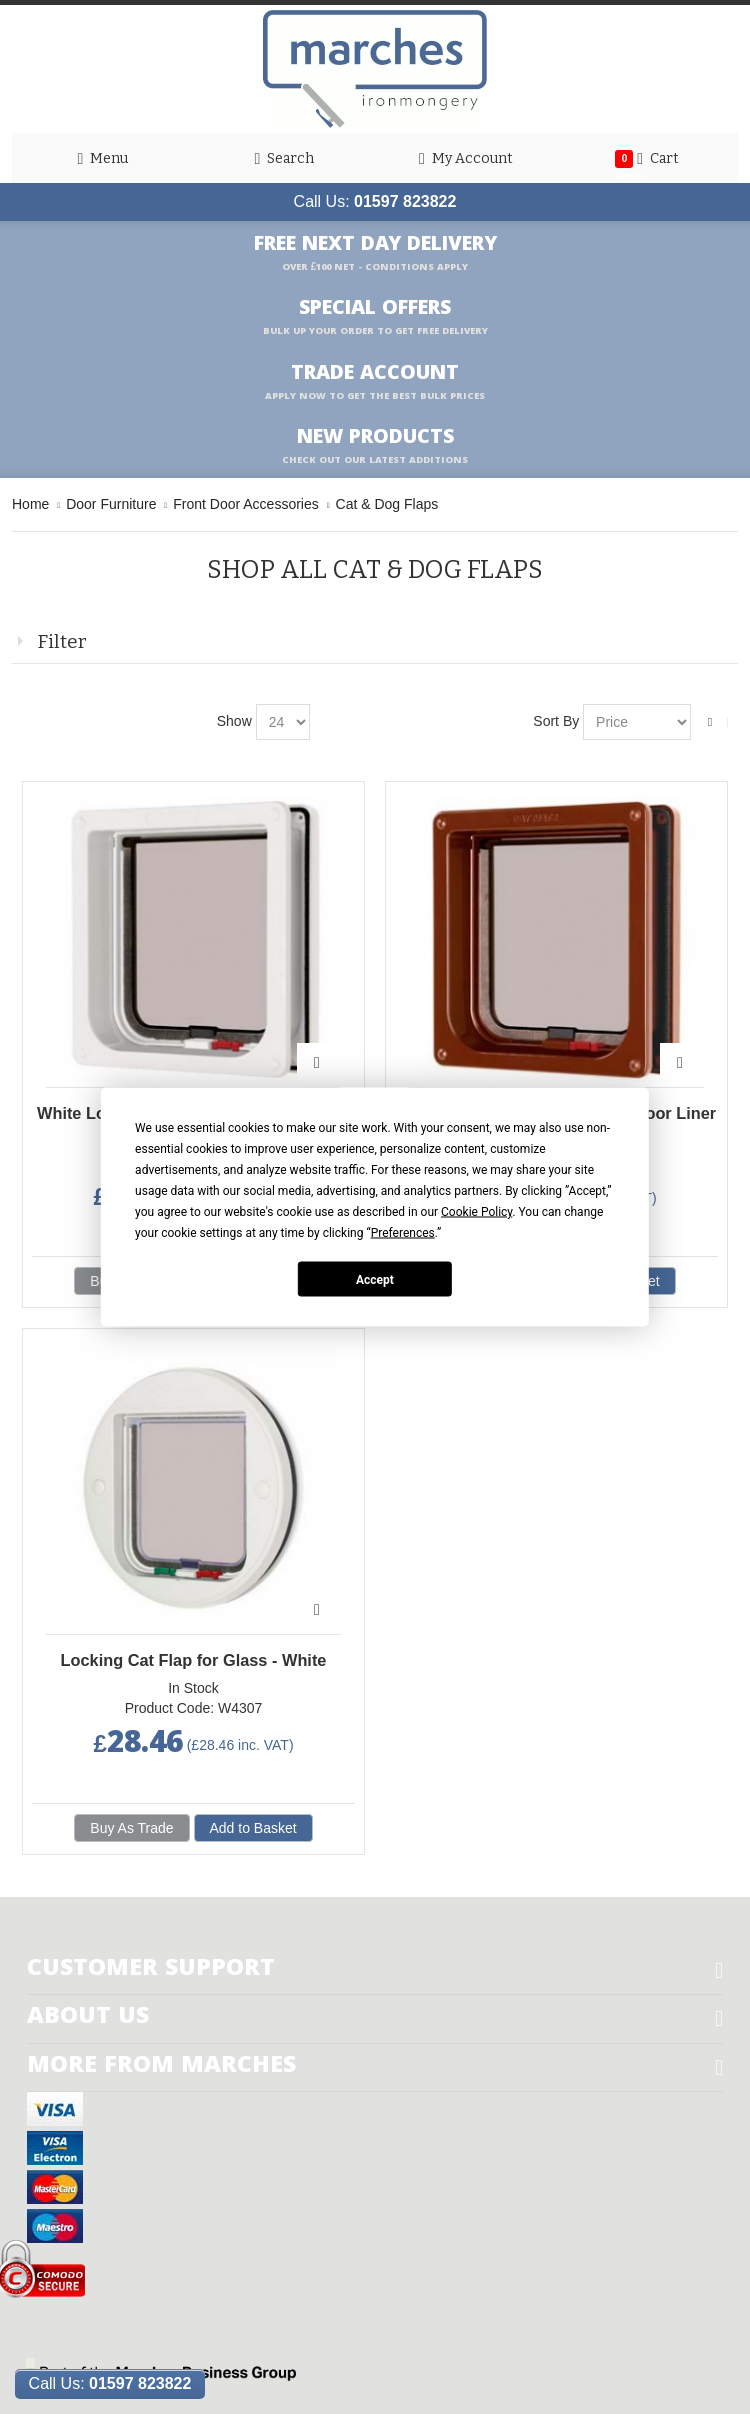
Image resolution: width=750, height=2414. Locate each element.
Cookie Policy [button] (476, 1212)
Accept (375, 1279)
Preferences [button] (403, 1233)
